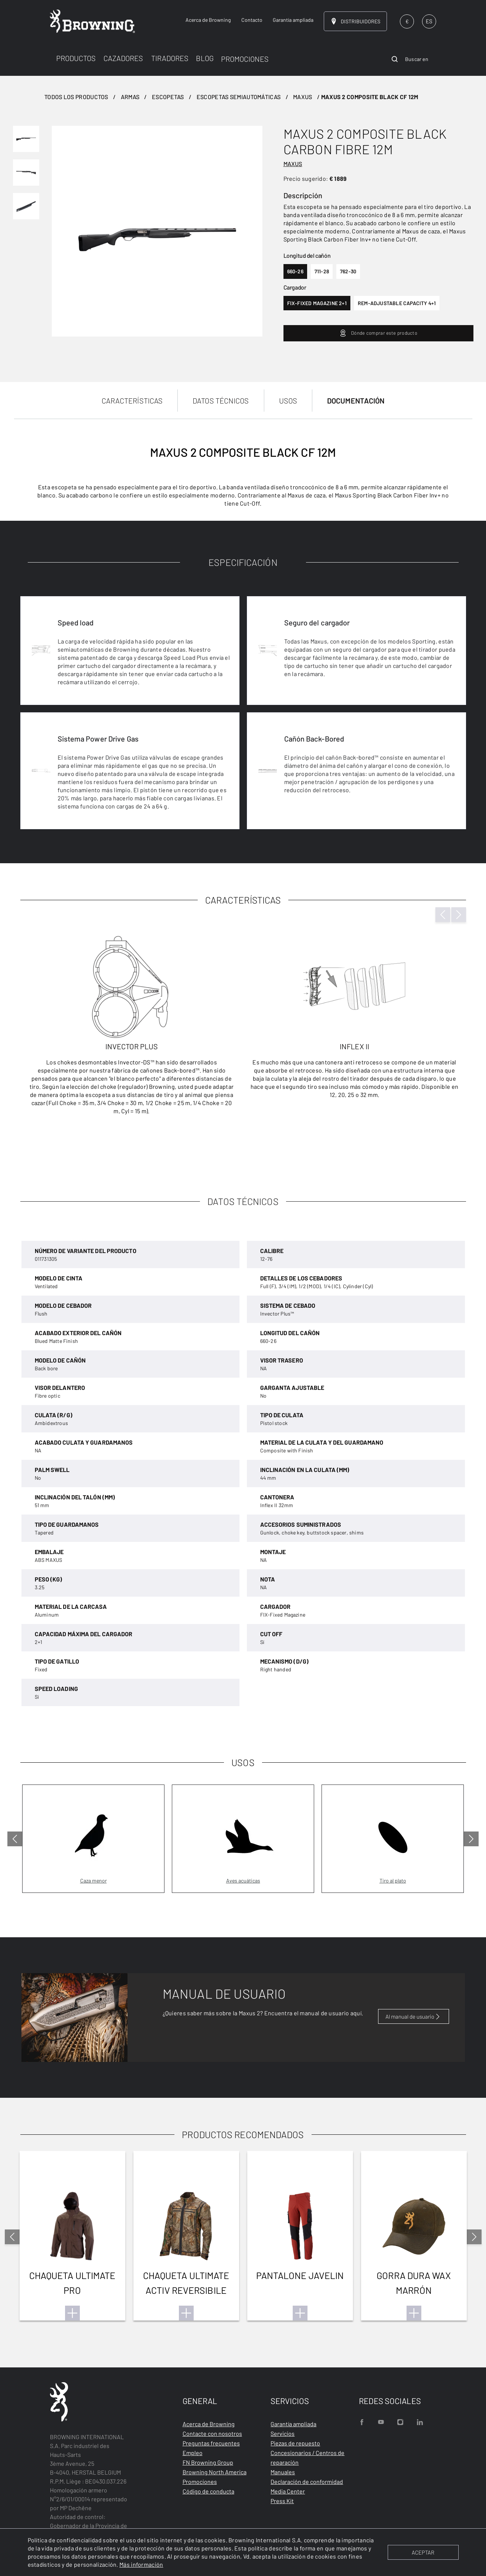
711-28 (322, 271)
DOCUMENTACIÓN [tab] (355, 400)
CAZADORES (123, 58)
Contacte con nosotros (212, 2433)
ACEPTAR (423, 2552)
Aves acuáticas (243, 1880)
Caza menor (93, 1880)
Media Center (288, 2491)
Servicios (283, 2433)
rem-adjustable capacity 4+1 (397, 303)
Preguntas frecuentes (211, 2443)
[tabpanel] (243, 786)
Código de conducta (208, 2491)
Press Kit (282, 2500)
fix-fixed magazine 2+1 (317, 303)
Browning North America (215, 2471)
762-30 (348, 271)
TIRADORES (169, 58)
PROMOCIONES (245, 58)
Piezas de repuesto (295, 2443)
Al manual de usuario (413, 2016)
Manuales (283, 2471)
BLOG (205, 58)
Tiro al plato (393, 1880)
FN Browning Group (208, 2462)
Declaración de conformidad (307, 2481)
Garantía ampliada (293, 2423)
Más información (141, 2564)
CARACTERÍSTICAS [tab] (132, 400)
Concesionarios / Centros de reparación (307, 2457)
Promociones (200, 2481)
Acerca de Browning (209, 2423)
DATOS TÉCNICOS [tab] (221, 400)
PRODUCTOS (76, 58)
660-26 (295, 271)
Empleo (193, 2452)
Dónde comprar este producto (378, 333)
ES (429, 21)
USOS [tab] (288, 400)
